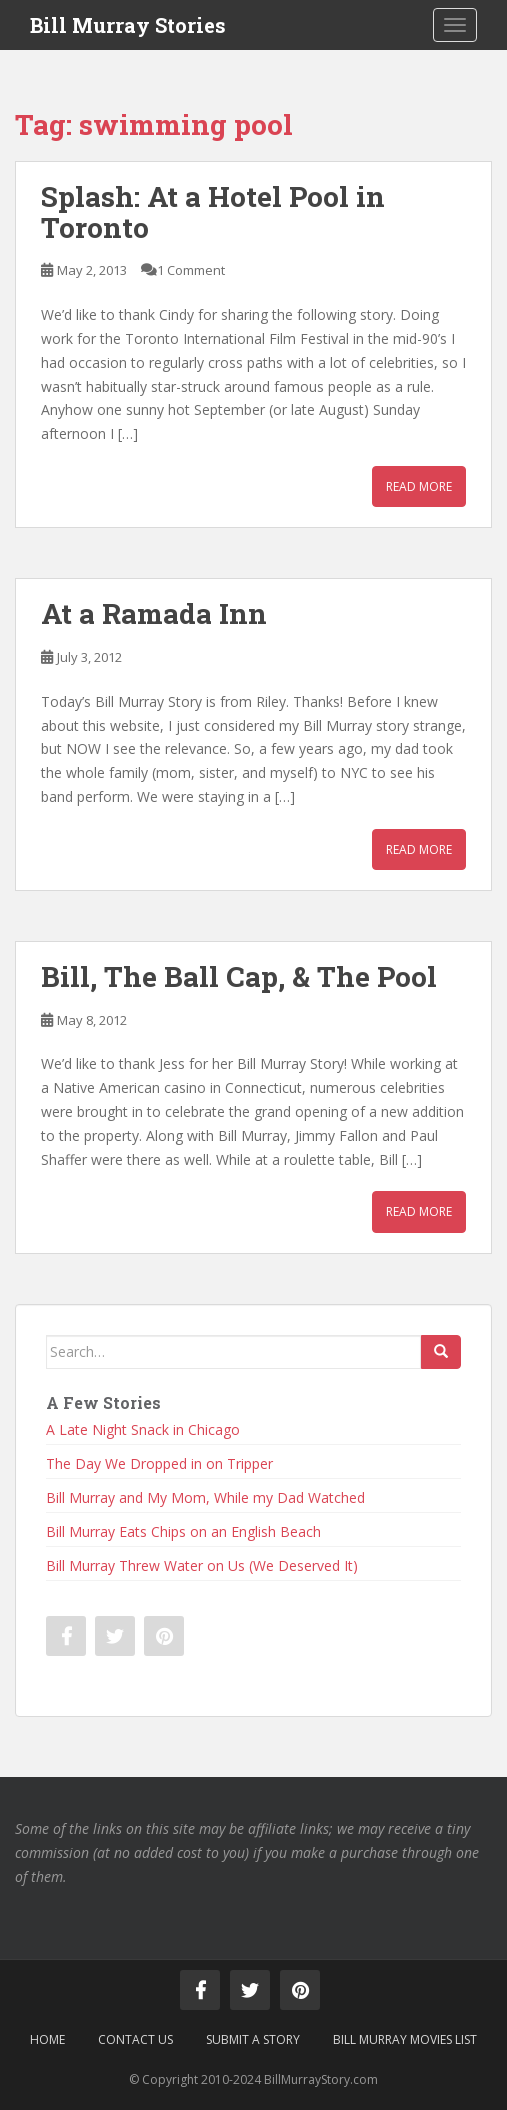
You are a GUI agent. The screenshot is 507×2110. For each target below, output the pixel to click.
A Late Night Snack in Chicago (143, 1429)
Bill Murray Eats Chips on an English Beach (183, 1531)
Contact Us (135, 2039)
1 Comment (191, 270)
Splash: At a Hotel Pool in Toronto (213, 212)
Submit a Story (253, 2039)
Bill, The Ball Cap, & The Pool (239, 976)
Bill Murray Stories (128, 25)
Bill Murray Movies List (405, 2039)
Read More (419, 486)
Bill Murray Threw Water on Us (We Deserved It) (202, 1565)
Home (47, 2039)
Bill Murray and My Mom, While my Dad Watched (205, 1497)
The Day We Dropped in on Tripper (159, 1463)
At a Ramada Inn (154, 613)
